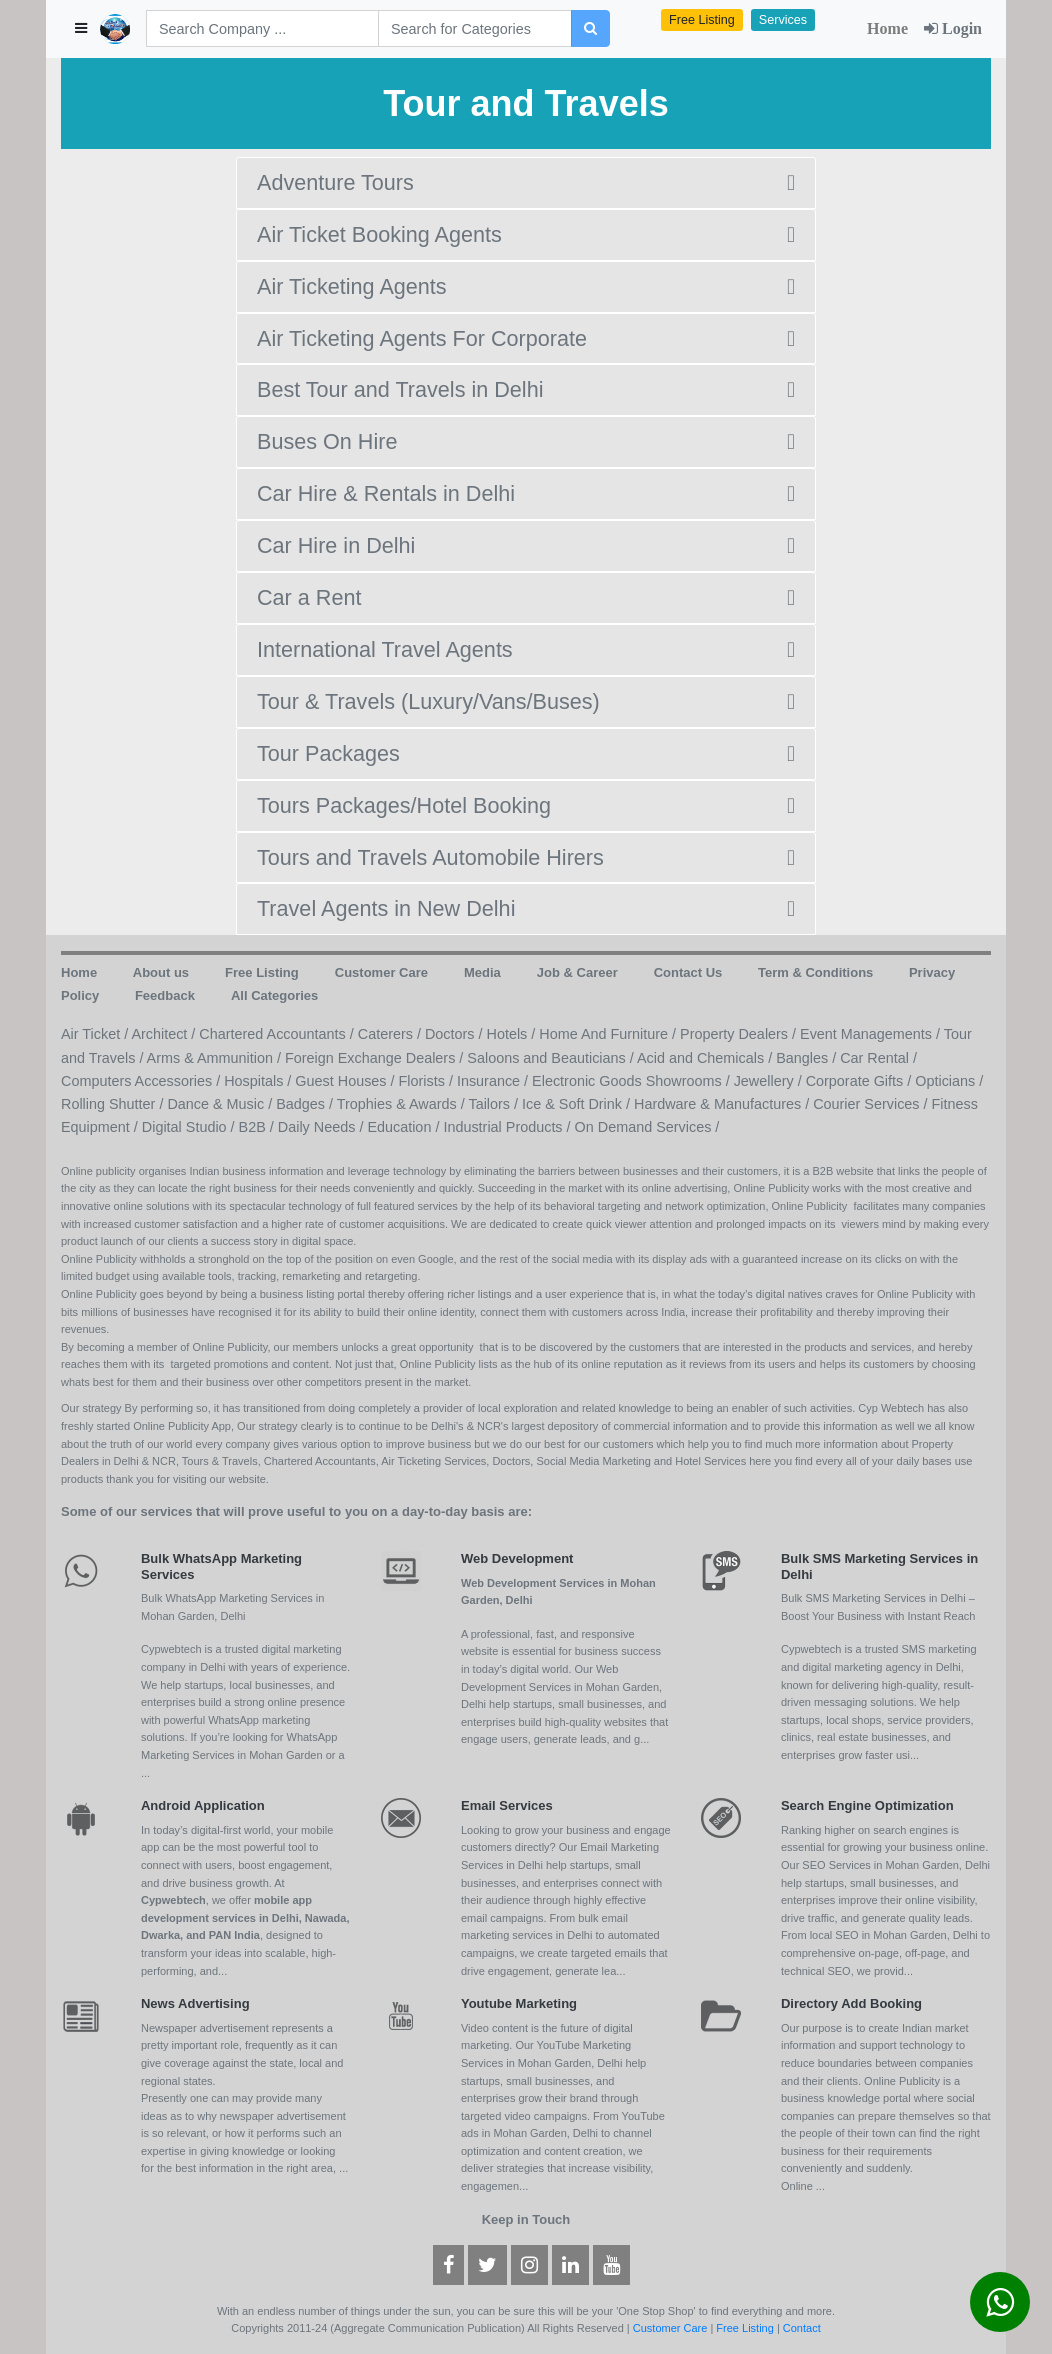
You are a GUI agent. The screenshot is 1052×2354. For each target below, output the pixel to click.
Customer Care (670, 2328)
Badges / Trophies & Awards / (372, 1104)
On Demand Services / (647, 1127)
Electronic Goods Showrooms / (633, 1081)
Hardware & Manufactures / (723, 1104)
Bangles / (808, 1058)
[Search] (262, 28)
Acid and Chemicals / (706, 1058)
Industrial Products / (508, 1127)
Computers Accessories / (142, 1081)
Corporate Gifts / (861, 1081)
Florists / (428, 1081)
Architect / (165, 1034)
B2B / (258, 1127)
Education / (405, 1127)
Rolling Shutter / (114, 1104)
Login (953, 28)
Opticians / (949, 1081)
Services (783, 20)
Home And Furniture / (609, 1034)
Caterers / (391, 1034)
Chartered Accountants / (278, 1034)
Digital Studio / (190, 1127)
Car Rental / (878, 1058)
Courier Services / (872, 1104)
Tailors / (495, 1104)
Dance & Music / (221, 1104)
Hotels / (513, 1034)
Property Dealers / (740, 1034)
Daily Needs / (323, 1127)
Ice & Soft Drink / (578, 1104)
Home (887, 28)
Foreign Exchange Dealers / (376, 1058)
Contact (802, 2328)
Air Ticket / (96, 1034)
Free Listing (702, 20)
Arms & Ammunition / (216, 1058)
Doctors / (456, 1034)
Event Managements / (872, 1034)
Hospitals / (259, 1081)
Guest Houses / (346, 1081)
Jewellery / (770, 1081)
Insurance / (494, 1081)
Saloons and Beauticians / (552, 1058)
